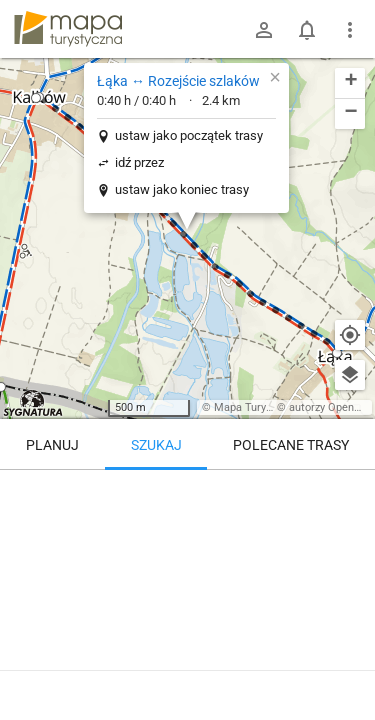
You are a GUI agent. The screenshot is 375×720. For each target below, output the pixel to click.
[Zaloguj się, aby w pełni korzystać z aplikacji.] (349, 665)
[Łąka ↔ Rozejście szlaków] (187, 555)
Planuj (52, 445)
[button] (36, 98)
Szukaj (156, 445)
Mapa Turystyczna (259, 407)
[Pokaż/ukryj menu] (350, 30)
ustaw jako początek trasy (189, 135)
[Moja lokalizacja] (350, 335)
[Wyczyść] (350, 492)
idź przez (139, 162)
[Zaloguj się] (264, 30)
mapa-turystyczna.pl (68, 29)
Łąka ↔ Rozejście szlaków (178, 81)
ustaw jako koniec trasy (182, 189)
